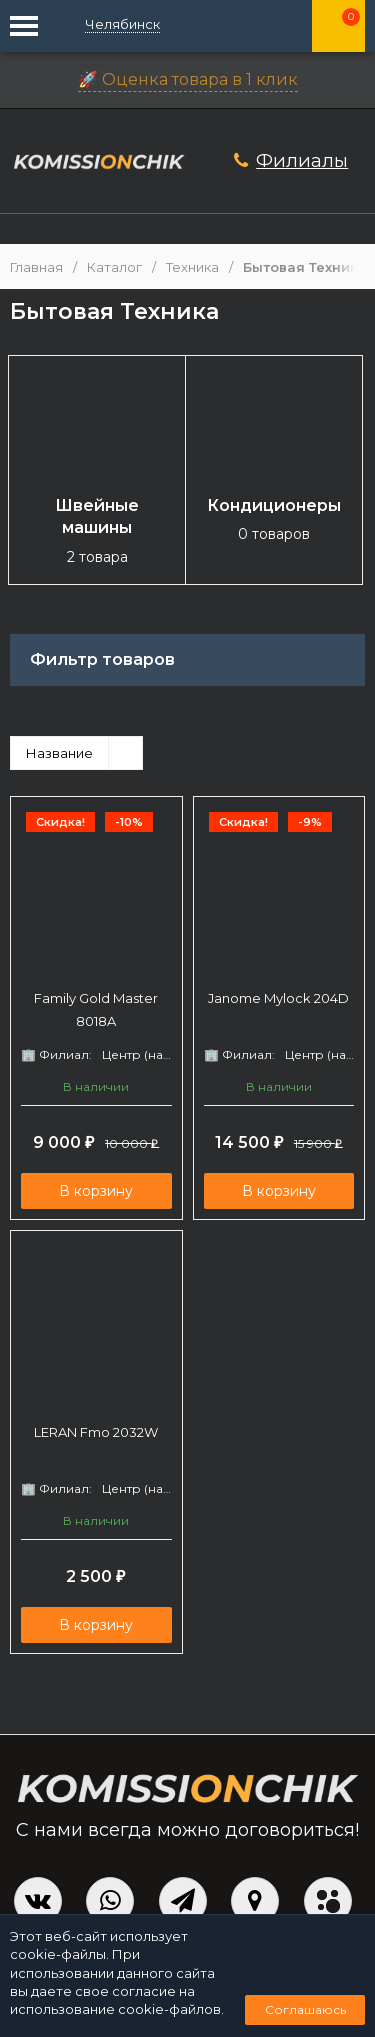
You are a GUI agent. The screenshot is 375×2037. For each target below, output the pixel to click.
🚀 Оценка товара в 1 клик (188, 79)
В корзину (96, 1191)
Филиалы (302, 160)
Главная (36, 267)
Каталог (114, 267)
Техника (192, 267)
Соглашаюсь (305, 2009)
